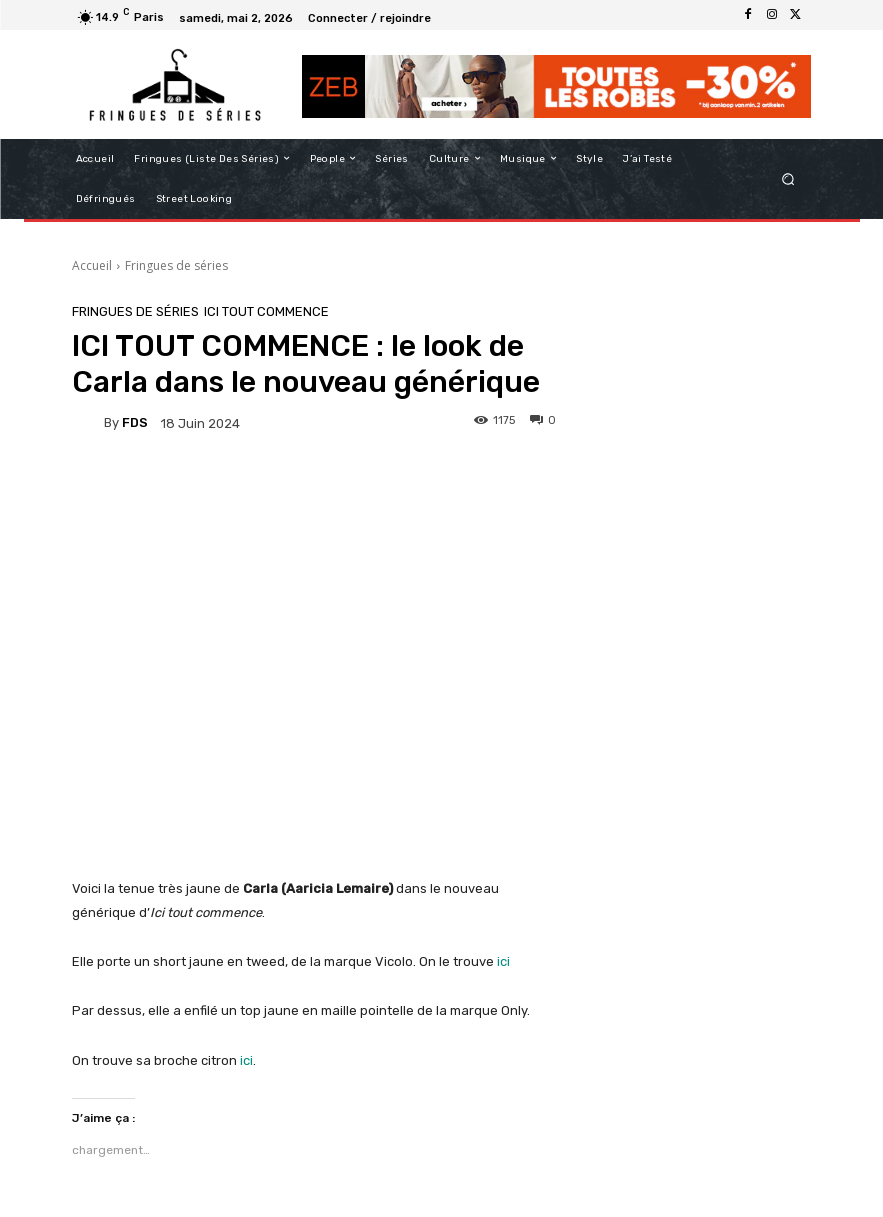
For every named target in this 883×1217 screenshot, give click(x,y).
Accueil (92, 265)
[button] (787, 178)
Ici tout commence (266, 311)
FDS (135, 422)
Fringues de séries (176, 265)
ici (503, 961)
